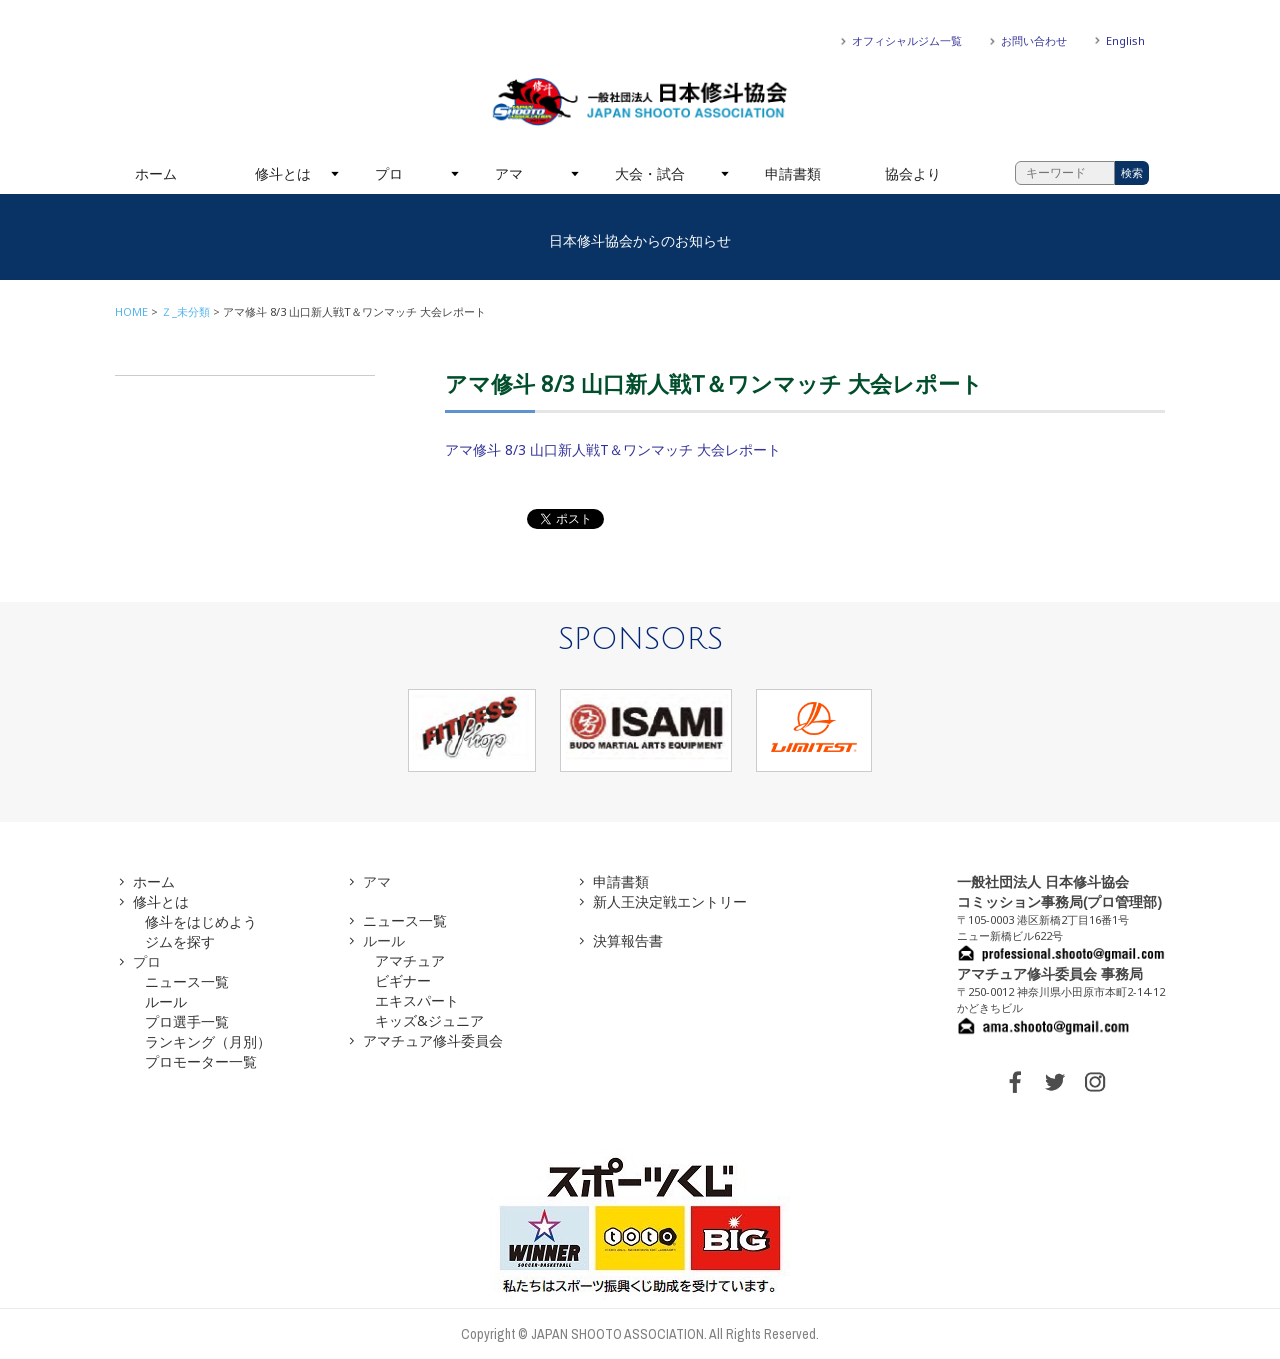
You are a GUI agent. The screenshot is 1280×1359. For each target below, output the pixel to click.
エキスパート (417, 1000)
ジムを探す (180, 941)
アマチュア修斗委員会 (433, 1040)
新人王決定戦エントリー (670, 901)
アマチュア (410, 960)
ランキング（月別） (208, 1041)
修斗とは (283, 173)
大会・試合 (650, 173)
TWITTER (1055, 1082)
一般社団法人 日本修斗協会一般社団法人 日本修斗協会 (640, 102)
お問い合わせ (1034, 40)
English (1125, 40)
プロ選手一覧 (187, 1021)
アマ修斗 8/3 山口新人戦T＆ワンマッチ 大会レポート (613, 449)
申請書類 (793, 173)
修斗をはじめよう (201, 921)
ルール (166, 1001)
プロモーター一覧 (201, 1061)
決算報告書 (628, 940)
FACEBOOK (1015, 1082)
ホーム (156, 173)
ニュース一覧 (187, 981)
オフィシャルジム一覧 (907, 40)
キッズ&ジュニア (429, 1020)
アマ (509, 173)
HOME (131, 311)
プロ (389, 173)
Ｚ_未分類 (185, 311)
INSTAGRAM (1095, 1082)
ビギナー (403, 980)
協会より (913, 173)
